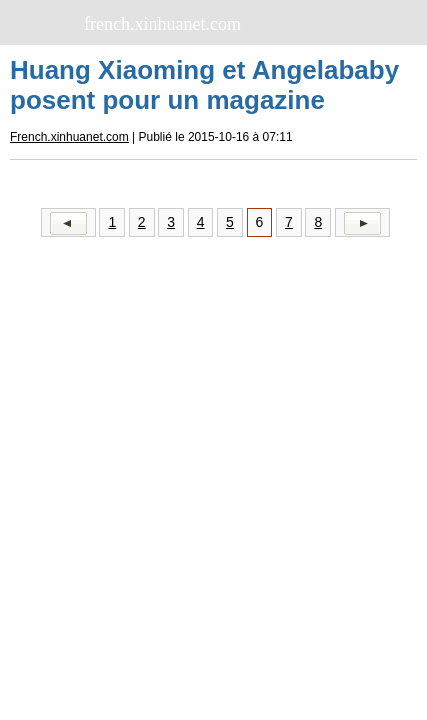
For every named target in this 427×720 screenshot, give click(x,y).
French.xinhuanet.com (69, 137)
